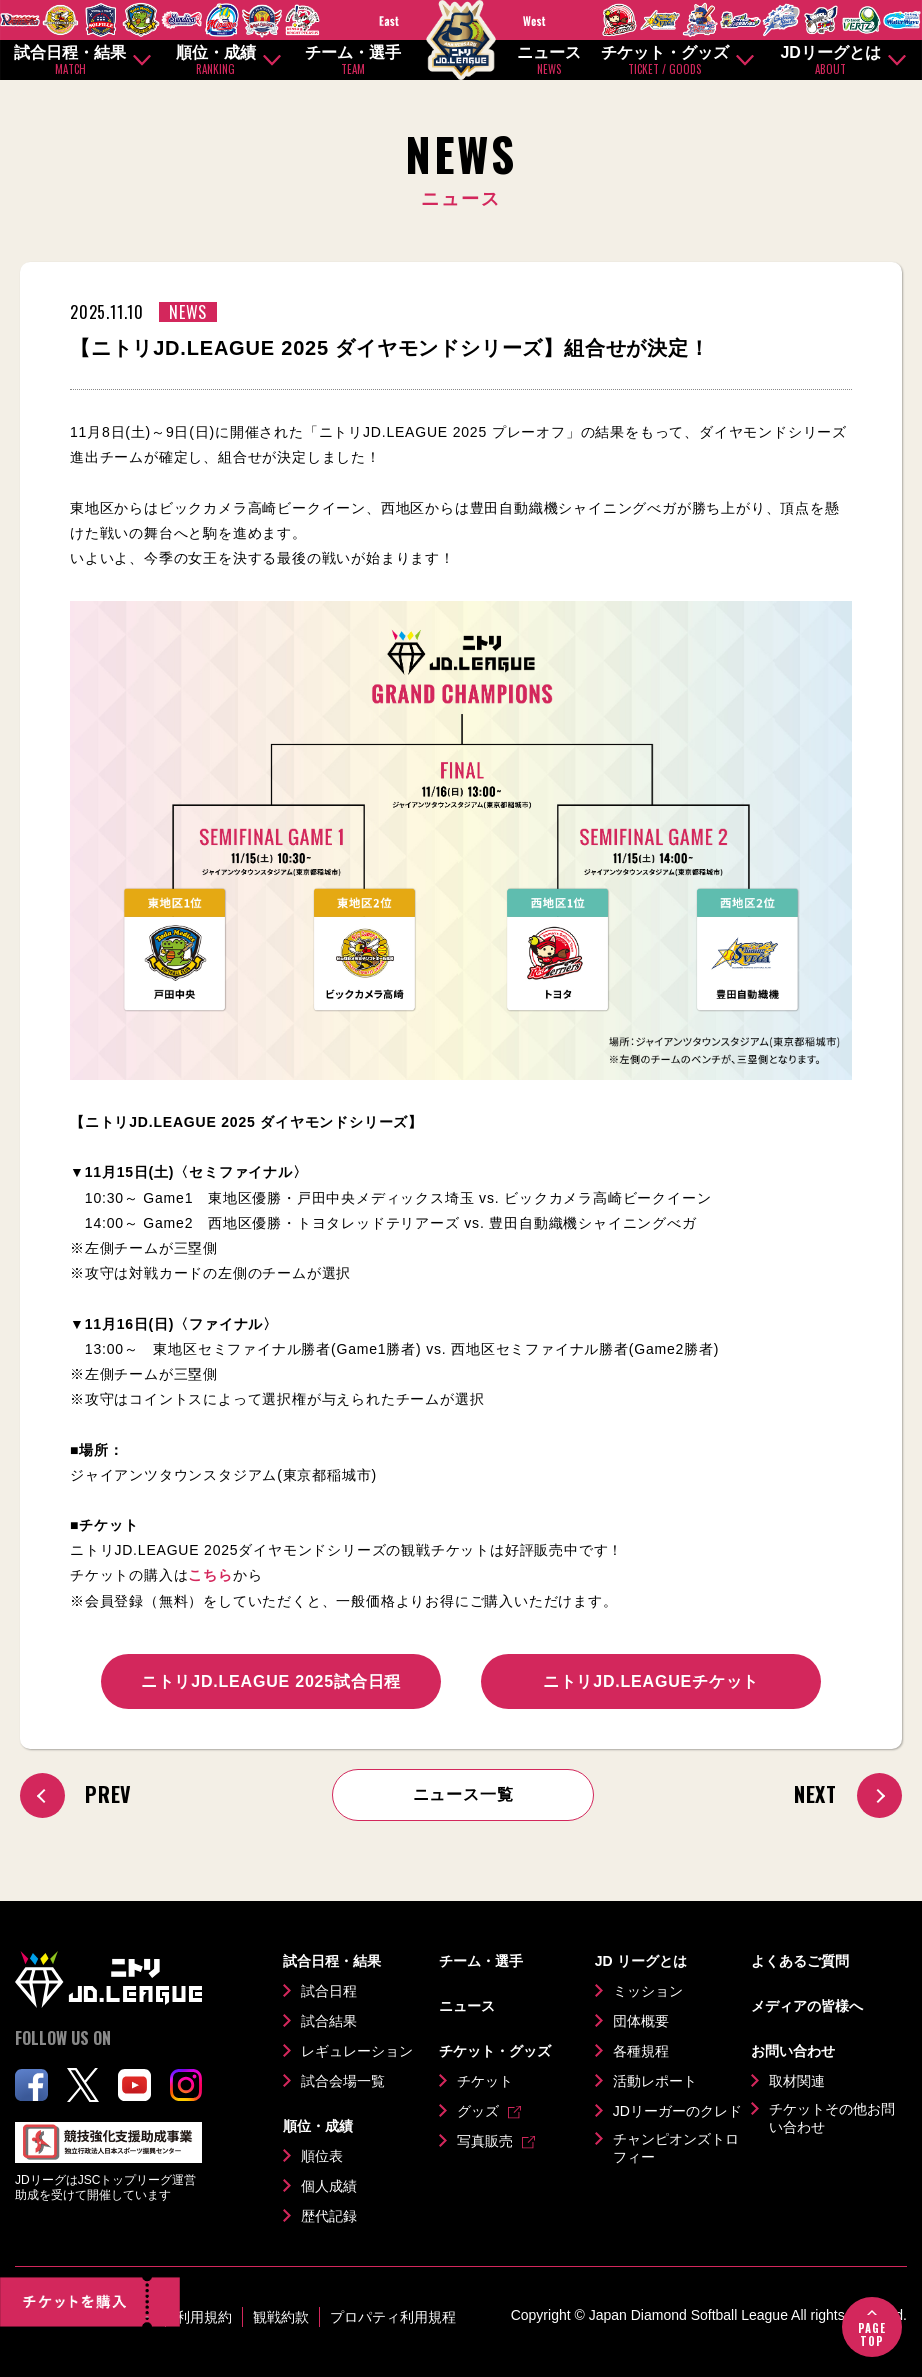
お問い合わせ (793, 2051)
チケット (485, 2081)
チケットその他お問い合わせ (832, 2118)
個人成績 (329, 2186)
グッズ (478, 2111)
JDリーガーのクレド (677, 2111)
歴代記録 (329, 2216)
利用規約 (204, 2317)
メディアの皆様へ (807, 2006)
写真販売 (485, 2141)
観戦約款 (281, 2317)
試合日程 (329, 1991)
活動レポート (655, 2081)
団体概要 (641, 2021)
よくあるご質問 (800, 1961)
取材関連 (797, 2081)
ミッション (648, 1991)
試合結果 (329, 2021)
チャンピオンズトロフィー (676, 2148)
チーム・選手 (353, 60)
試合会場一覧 (343, 2081)
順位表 (322, 2156)
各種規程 (641, 2051)
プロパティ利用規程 (393, 2317)
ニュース (549, 60)
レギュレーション (357, 2051)
